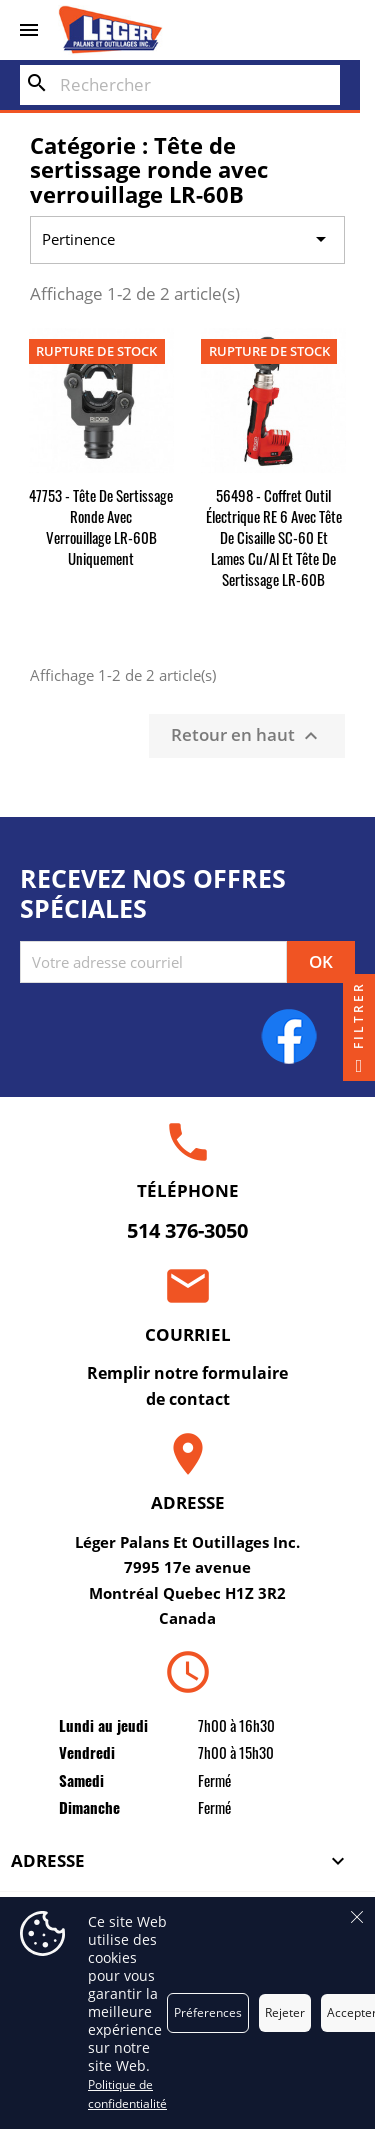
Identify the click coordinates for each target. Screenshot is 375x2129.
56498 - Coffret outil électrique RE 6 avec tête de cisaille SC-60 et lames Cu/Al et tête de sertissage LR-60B (274, 537)
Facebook (289, 1036)
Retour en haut (247, 735)
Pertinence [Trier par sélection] (188, 240)
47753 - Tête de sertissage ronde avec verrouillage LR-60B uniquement (101, 526)
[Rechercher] (180, 85)
